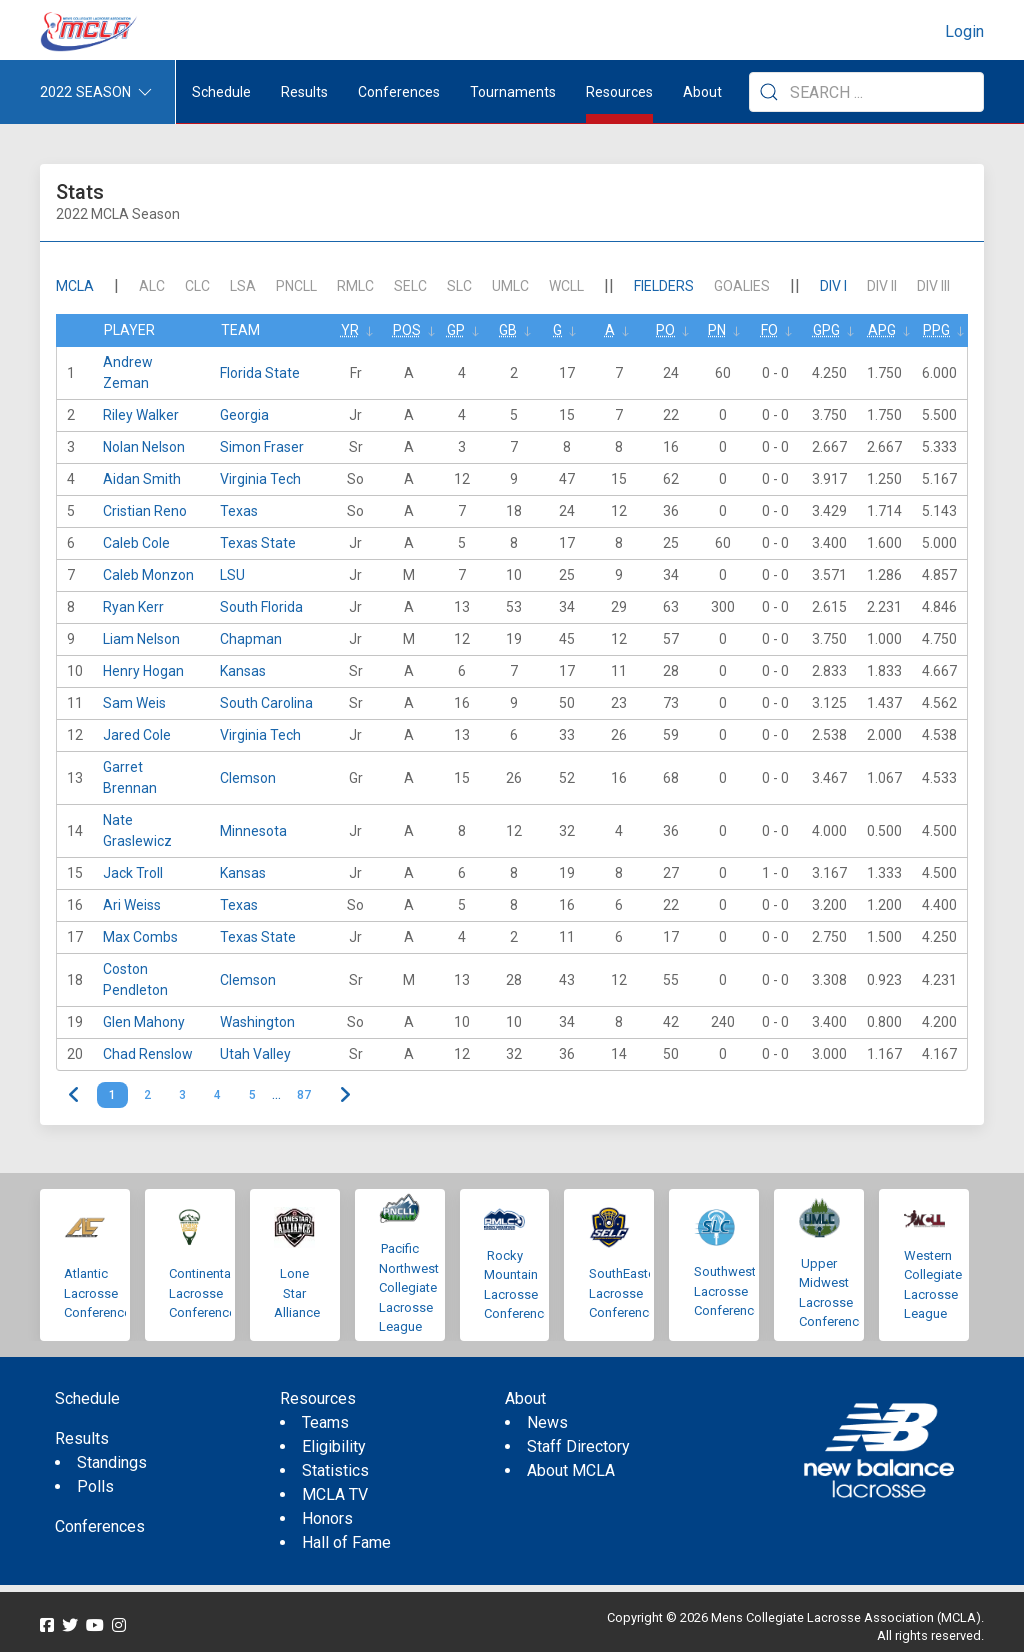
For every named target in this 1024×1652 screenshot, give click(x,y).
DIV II (882, 286)
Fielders (664, 286)
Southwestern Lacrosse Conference (734, 1291)
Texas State (258, 543)
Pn (717, 330)
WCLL (566, 286)
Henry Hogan (143, 671)
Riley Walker (141, 415)
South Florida (261, 607)
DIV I (833, 286)
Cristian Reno (145, 511)
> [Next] (345, 1095)
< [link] (74, 1095)
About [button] (702, 92)
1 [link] (112, 1095)
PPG (936, 330)
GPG (826, 330)
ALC (152, 286)
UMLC (510, 286)
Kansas (243, 671)
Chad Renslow (148, 1054)
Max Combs (140, 937)
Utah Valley (255, 1054)
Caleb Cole (136, 543)
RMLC (355, 286)
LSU (232, 575)
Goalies (742, 286)
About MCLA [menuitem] (571, 1470)
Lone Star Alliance (297, 1293)
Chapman (251, 639)
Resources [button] (619, 92)
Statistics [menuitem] (335, 1470)
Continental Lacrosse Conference (202, 1293)
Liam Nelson (141, 639)
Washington (257, 1022)
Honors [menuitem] (327, 1518)
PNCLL (296, 286)
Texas (239, 511)
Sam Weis (134, 703)
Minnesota (253, 831)
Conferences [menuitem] (100, 1526)
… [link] (276, 1095)
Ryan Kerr (133, 607)
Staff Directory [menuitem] (578, 1446)
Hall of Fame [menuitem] (346, 1542)
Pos (407, 330)
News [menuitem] (547, 1422)
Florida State (260, 373)
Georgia (244, 415)
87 (304, 1095)
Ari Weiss (132, 905)
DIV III (933, 286)
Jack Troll (133, 873)
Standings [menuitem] (112, 1462)
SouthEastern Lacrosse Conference (627, 1293)
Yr (350, 330)
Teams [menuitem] (325, 1422)
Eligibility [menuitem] (334, 1446)
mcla (75, 286)
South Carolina (266, 703)
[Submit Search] (769, 92)
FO (769, 330)
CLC (197, 286)
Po (665, 330)
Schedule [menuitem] (221, 92)
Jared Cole (137, 735)
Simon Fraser (262, 447)
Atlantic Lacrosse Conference (97, 1293)
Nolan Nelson (144, 447)
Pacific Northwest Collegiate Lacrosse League (409, 1287)
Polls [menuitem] (95, 1486)
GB (508, 330)
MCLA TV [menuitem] (335, 1494)
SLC (459, 286)
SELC (410, 286)
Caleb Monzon (148, 575)
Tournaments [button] (513, 92)
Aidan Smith (142, 479)
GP (456, 330)
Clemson (248, 778)
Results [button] (304, 92)
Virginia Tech (260, 479)
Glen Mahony (144, 1022)
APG (882, 330)
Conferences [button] (399, 92)
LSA (243, 286)
